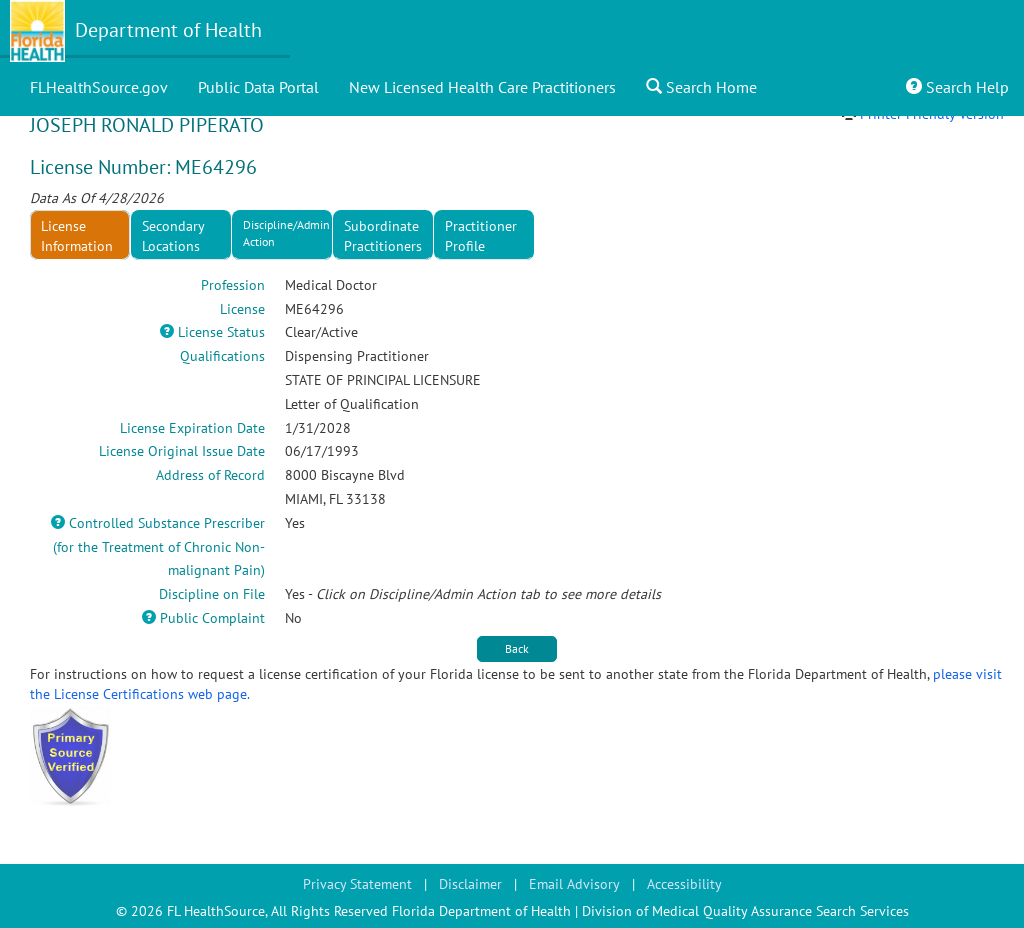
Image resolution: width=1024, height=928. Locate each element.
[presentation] (484, 235)
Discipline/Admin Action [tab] (286, 233)
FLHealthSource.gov (99, 87)
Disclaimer (470, 884)
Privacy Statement (357, 884)
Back (517, 648)
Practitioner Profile (481, 236)
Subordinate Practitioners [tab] (383, 236)
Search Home (701, 87)
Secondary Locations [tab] (173, 236)
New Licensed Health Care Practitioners (482, 87)
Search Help (957, 87)
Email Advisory (574, 884)
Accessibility (684, 884)
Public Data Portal (258, 87)
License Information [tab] (77, 236)
